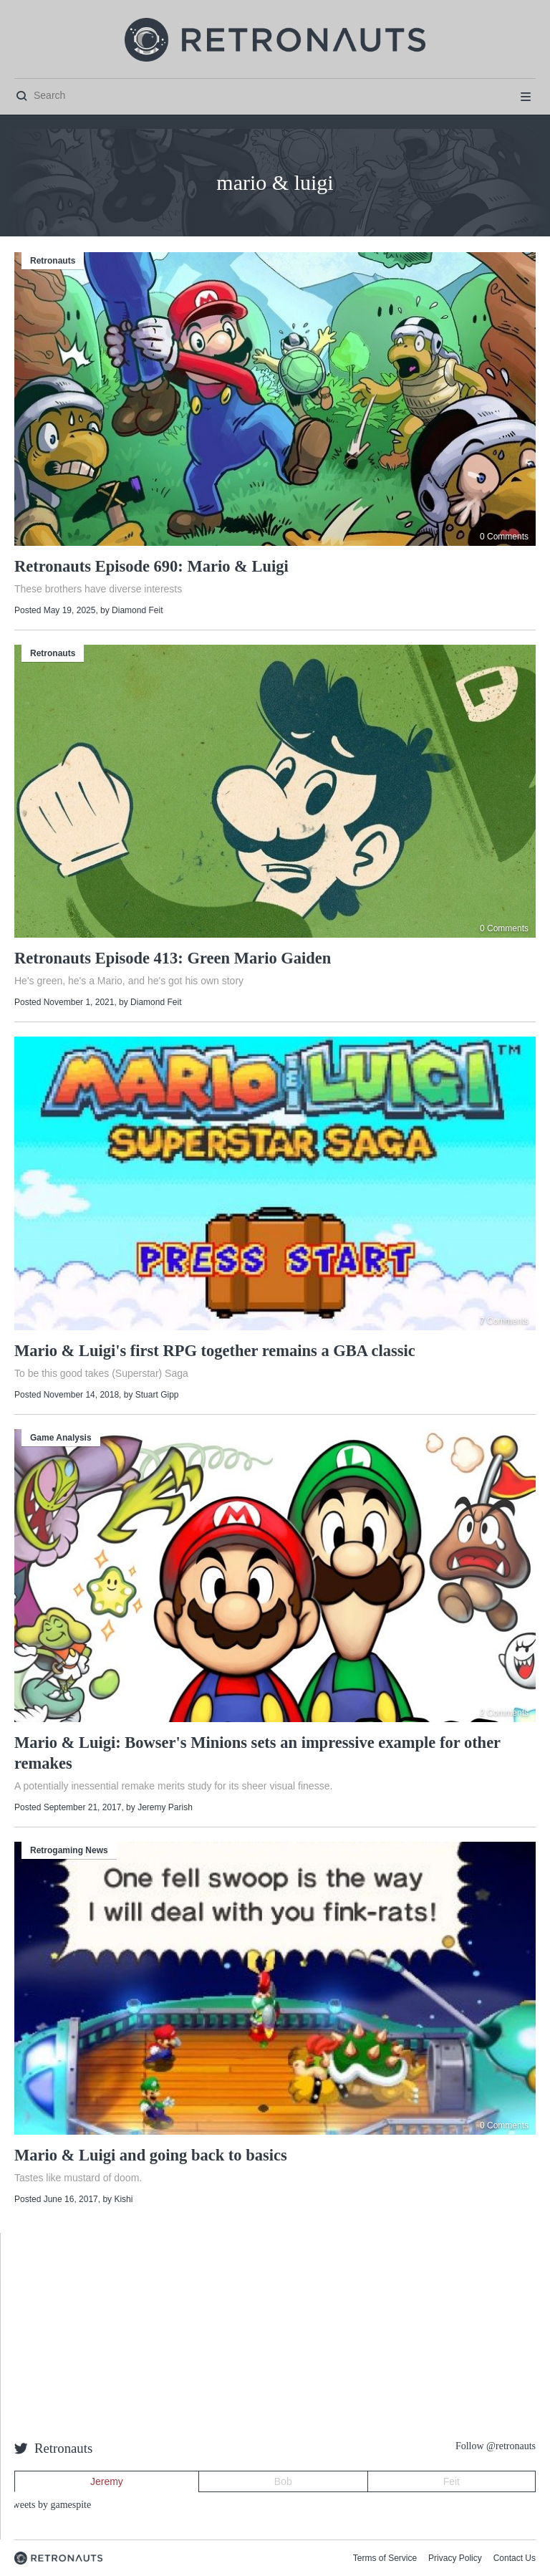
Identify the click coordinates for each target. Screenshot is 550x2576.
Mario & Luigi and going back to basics (150, 2155)
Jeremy (106, 2481)
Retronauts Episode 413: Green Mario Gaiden (172, 958)
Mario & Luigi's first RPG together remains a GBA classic (214, 1351)
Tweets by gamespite (49, 2504)
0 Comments (504, 537)
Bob (283, 2481)
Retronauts (52, 261)
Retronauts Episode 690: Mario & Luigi (151, 566)
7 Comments (504, 1321)
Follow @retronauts (495, 2446)
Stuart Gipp (157, 1395)
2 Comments (504, 1713)
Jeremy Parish (165, 1807)
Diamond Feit (137, 610)
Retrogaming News (69, 1850)
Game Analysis (61, 1438)
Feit (451, 2481)
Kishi (123, 2199)
